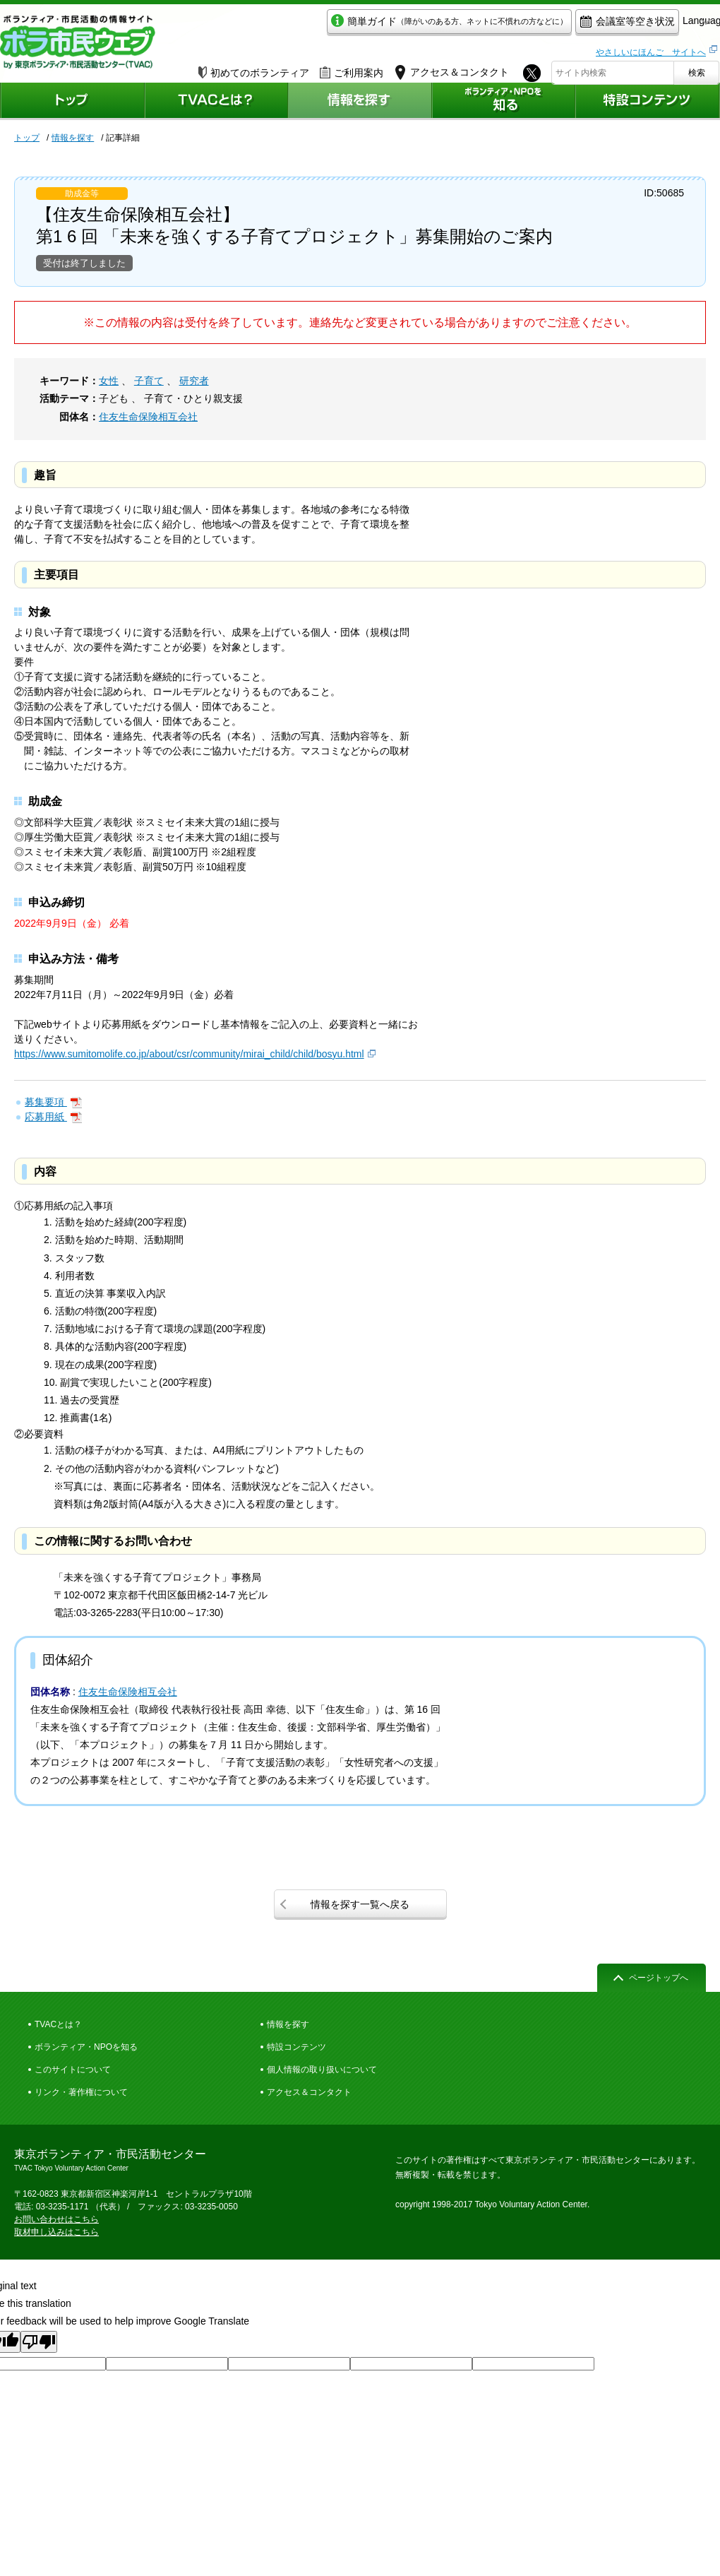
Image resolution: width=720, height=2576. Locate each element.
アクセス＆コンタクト (309, 2092)
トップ (27, 138)
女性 (109, 380)
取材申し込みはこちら (56, 2232)
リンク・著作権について (81, 2092)
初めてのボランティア (253, 68)
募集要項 (46, 1102)
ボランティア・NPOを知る (86, 2047)
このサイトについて (73, 2070)
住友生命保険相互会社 (148, 416)
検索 (696, 68)
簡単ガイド (383, 25)
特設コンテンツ (296, 2047)
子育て (149, 380)
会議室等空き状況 (561, 25)
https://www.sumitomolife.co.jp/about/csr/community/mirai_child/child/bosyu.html (189, 1054)
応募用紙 (46, 1116)
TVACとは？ (58, 2024)
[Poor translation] (38, 2342)
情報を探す (73, 138)
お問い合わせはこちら (56, 2219)
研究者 (194, 380)
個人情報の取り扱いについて (322, 2070)
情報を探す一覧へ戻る (360, 1904)
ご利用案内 (351, 68)
